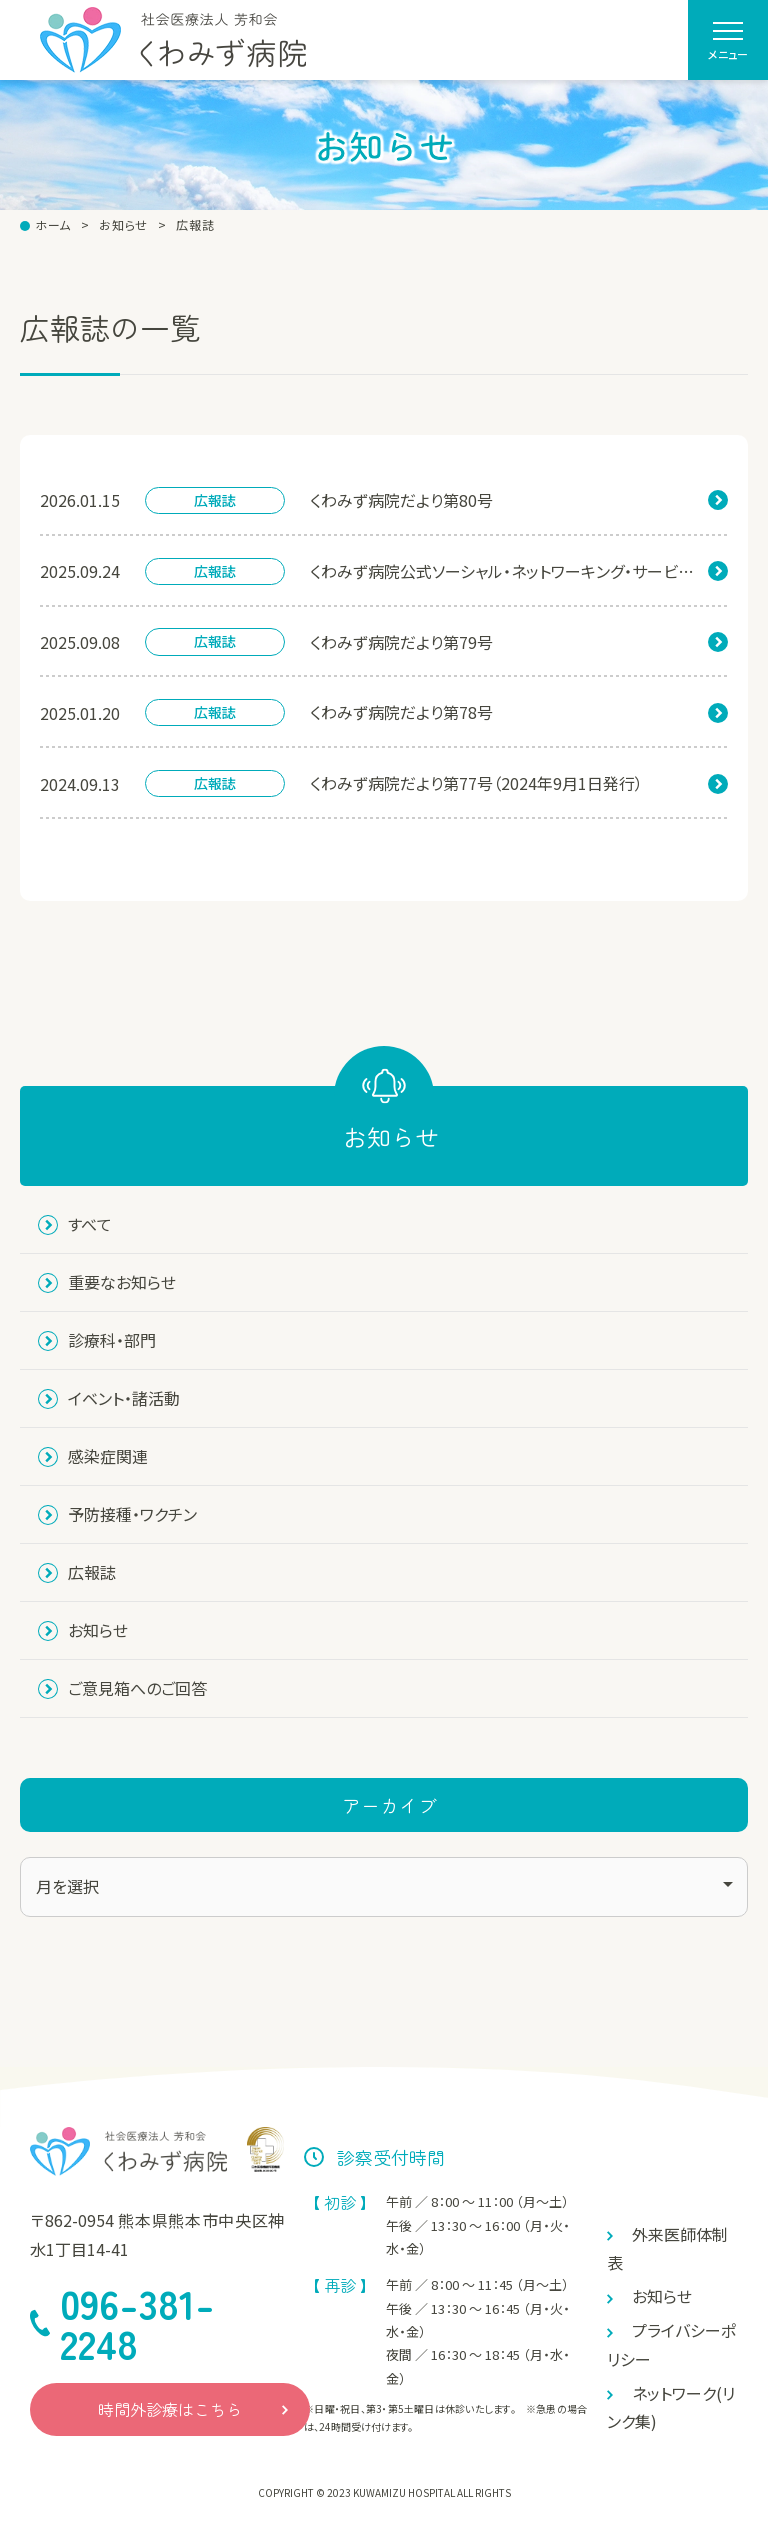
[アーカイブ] (384, 1887)
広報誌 (195, 225)
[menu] (728, 40)
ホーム (53, 225)
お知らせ (123, 225)
